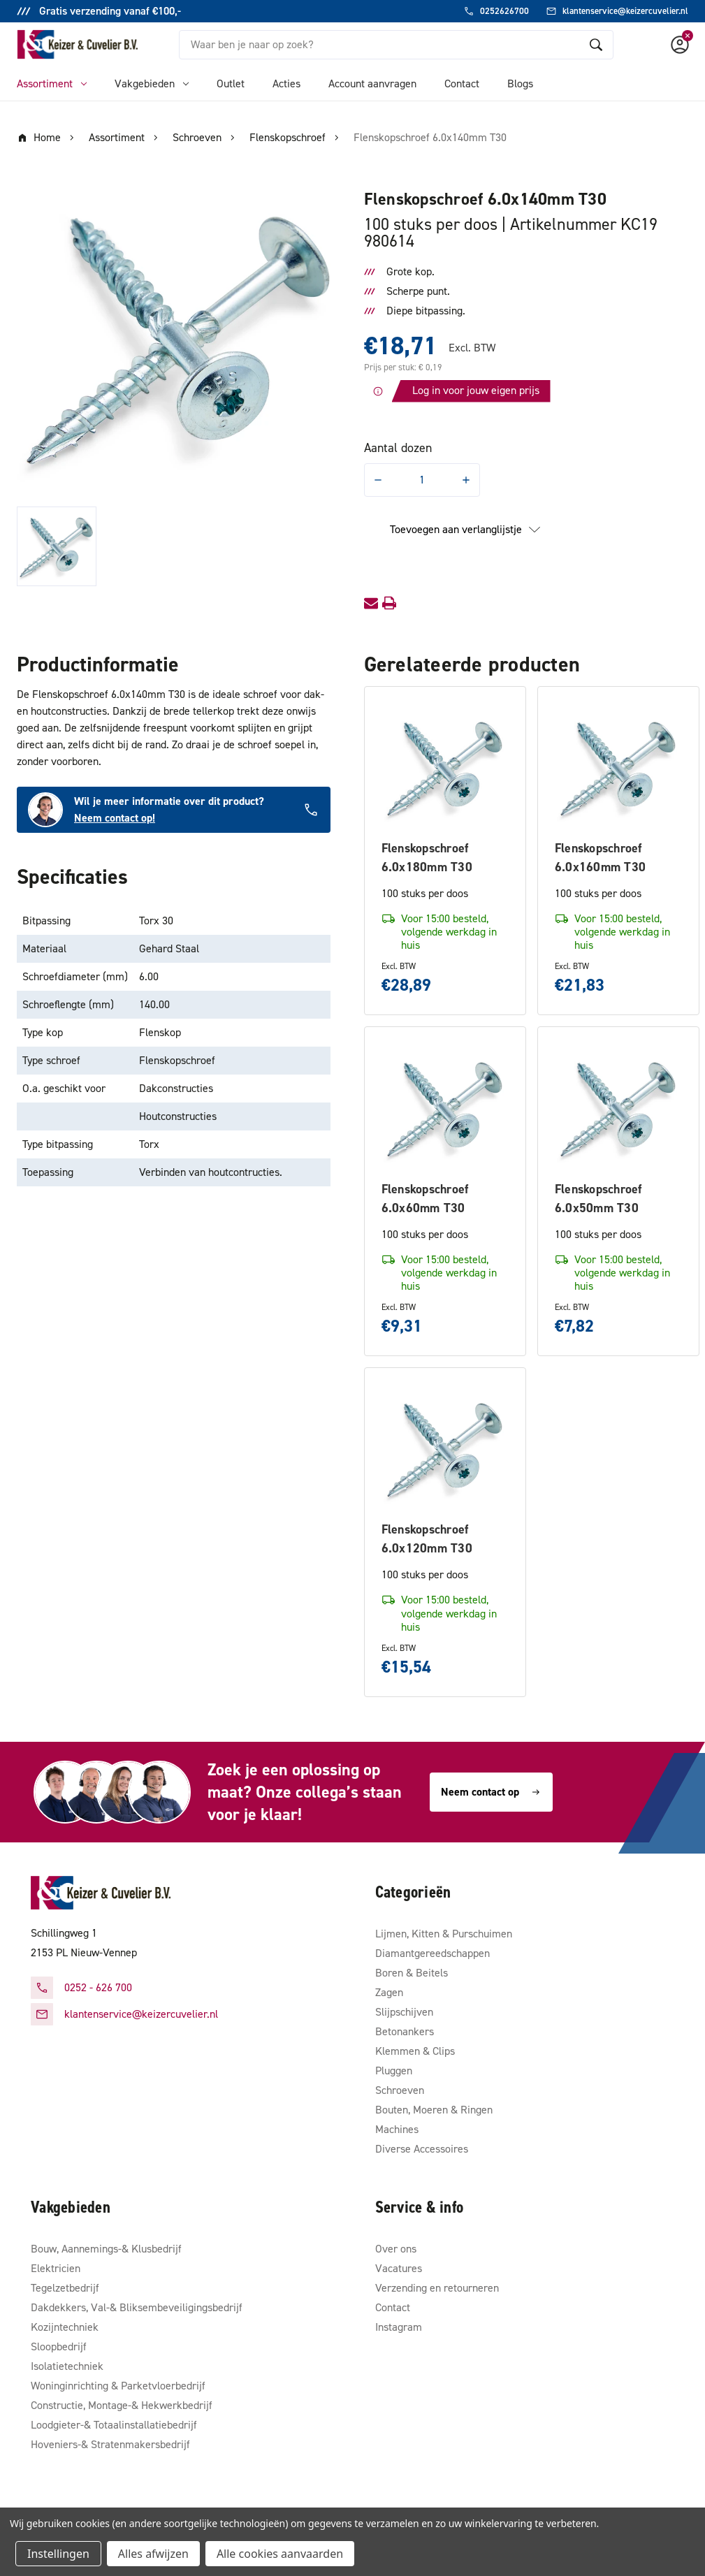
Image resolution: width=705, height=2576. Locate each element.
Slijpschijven (404, 2011)
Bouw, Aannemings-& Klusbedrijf (106, 2248)
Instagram (398, 2327)
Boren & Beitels (411, 1972)
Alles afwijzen (153, 2553)
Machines (397, 2129)
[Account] (680, 44)
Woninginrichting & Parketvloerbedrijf (118, 2385)
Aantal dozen (398, 447)
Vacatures (398, 2268)
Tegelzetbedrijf (65, 2287)
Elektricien (55, 2268)
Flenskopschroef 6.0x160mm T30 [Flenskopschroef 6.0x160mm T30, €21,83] (600, 857)
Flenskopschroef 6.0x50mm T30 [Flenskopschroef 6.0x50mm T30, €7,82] (598, 1198)
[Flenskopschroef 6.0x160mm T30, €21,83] (618, 767)
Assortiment (52, 83)
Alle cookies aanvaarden (280, 2553)
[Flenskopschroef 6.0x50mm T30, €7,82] (618, 1107)
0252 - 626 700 (98, 1987)
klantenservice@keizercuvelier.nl (141, 2014)
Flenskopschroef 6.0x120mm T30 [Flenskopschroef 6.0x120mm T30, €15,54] (426, 1539)
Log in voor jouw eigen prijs (475, 390)
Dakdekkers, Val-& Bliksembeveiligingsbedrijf (136, 2307)
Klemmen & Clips (415, 2051)
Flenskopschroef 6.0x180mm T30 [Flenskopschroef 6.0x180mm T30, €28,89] (426, 857)
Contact (461, 83)
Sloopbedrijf (59, 2346)
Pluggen (393, 2070)
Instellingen (58, 2553)
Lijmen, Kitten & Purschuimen (443, 1933)
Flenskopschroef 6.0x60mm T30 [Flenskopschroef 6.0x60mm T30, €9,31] (425, 1198)
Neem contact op (491, 1791)
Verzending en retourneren (437, 2287)
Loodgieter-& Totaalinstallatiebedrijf (114, 2424)
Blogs (520, 83)
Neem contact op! (114, 817)
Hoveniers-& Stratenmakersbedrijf (110, 2444)
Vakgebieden (152, 83)
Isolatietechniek (67, 2366)
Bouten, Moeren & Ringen (434, 2109)
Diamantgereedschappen (432, 1953)
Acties (286, 83)
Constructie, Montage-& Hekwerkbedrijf (121, 2405)
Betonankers (404, 2031)
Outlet (231, 83)
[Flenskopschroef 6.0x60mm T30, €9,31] (445, 1107)
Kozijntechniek (65, 2327)
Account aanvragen (372, 83)
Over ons (395, 2248)
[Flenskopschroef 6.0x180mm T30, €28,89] (445, 767)
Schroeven (399, 2090)
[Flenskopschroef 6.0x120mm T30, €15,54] (445, 1448)
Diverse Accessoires (421, 2148)
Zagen (389, 1992)
